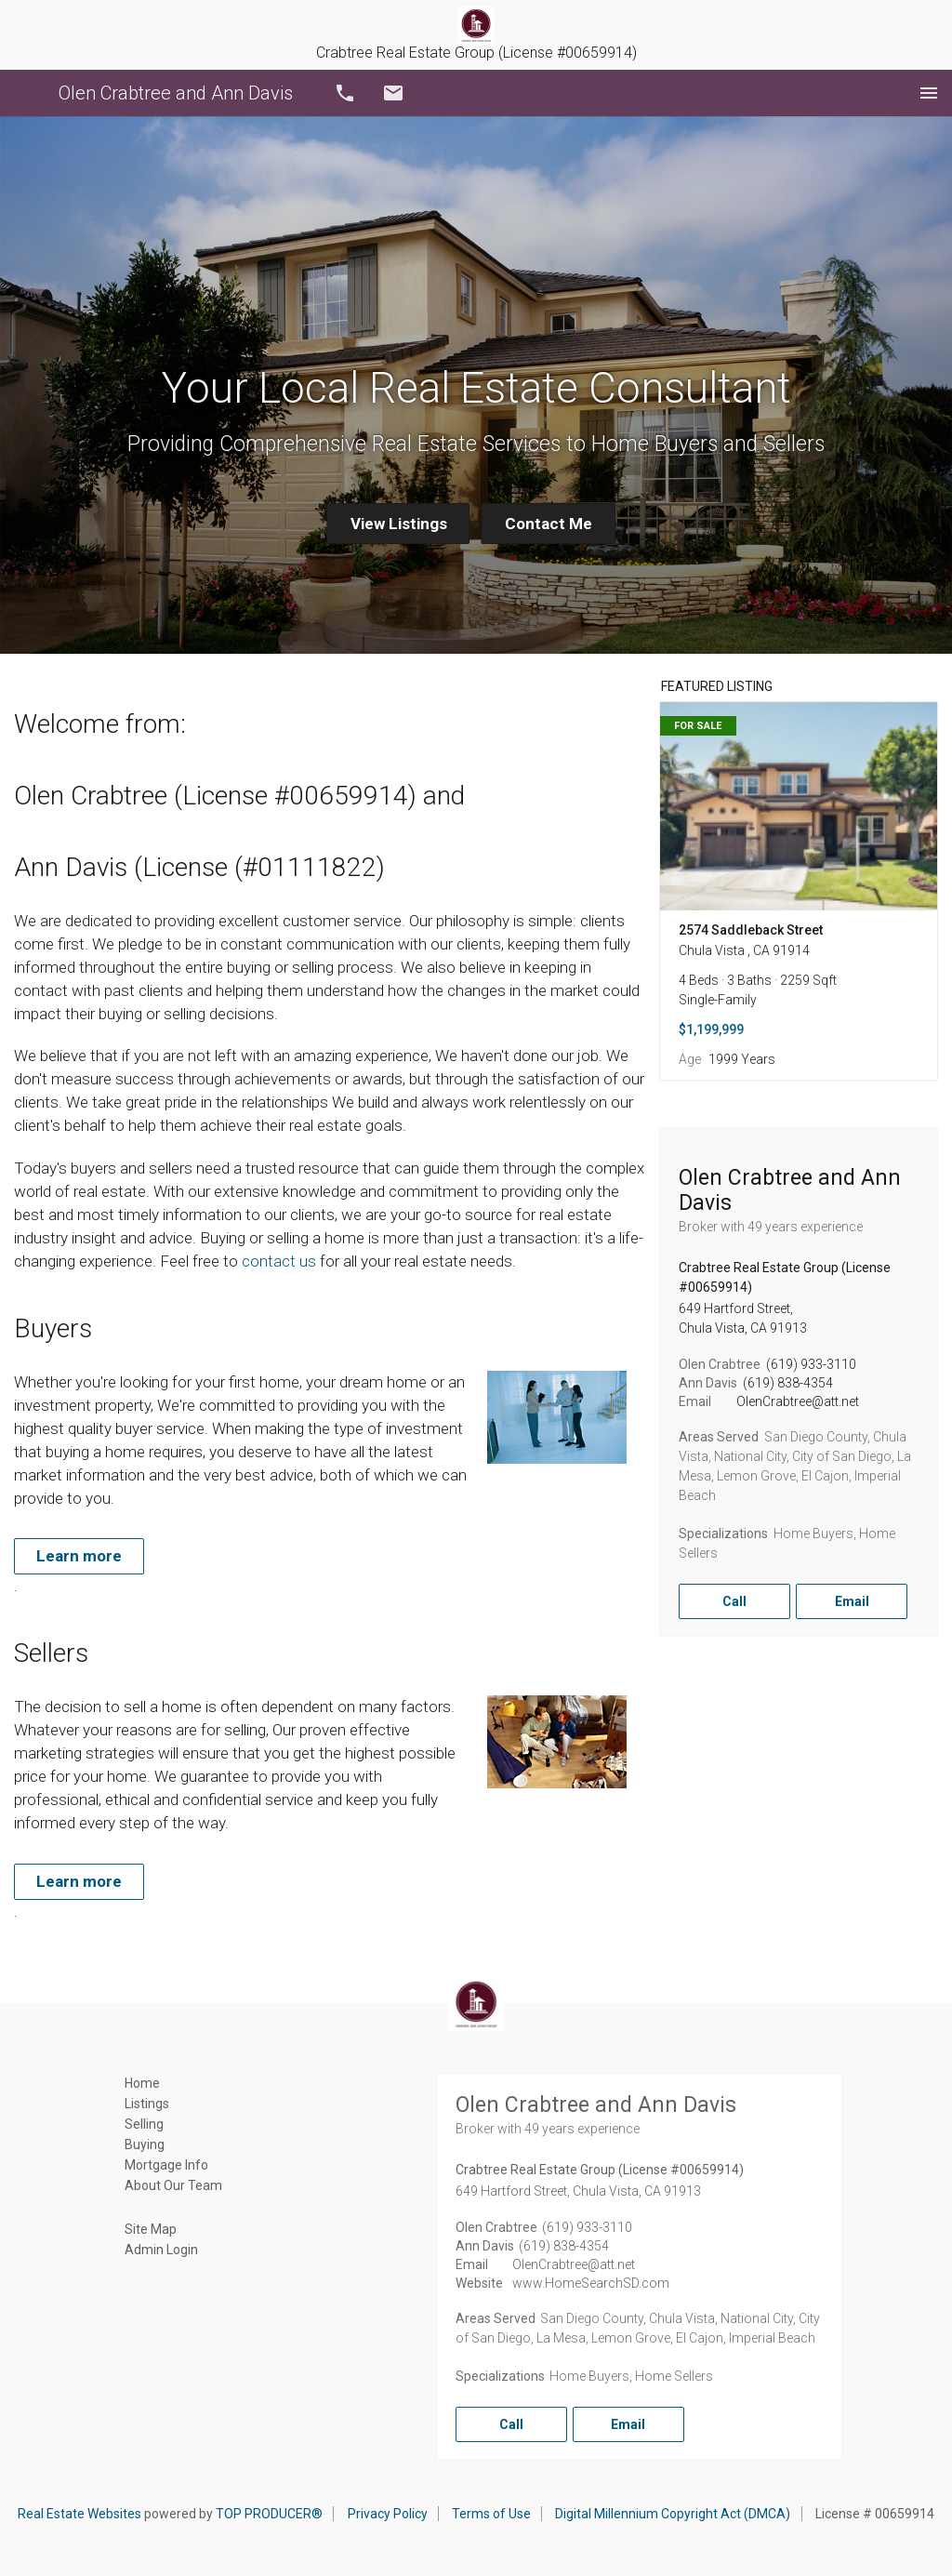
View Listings (398, 523)
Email (393, 93)
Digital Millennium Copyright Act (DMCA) (672, 2513)
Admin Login (161, 2249)
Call (345, 93)
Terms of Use (491, 2513)
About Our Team (173, 2185)
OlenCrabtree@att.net (797, 1401)
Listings (147, 2103)
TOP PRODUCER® (269, 2513)
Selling (144, 2124)
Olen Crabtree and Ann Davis (176, 93)
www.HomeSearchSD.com (590, 2283)
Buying (145, 2144)
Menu (929, 93)
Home (142, 2083)
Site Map (151, 2229)
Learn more (79, 1556)
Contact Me (548, 523)
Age (690, 1059)
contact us (279, 1261)
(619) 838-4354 (788, 1382)
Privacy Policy (388, 2513)
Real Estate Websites (79, 2513)
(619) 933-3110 (811, 1364)
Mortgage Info (166, 2165)
